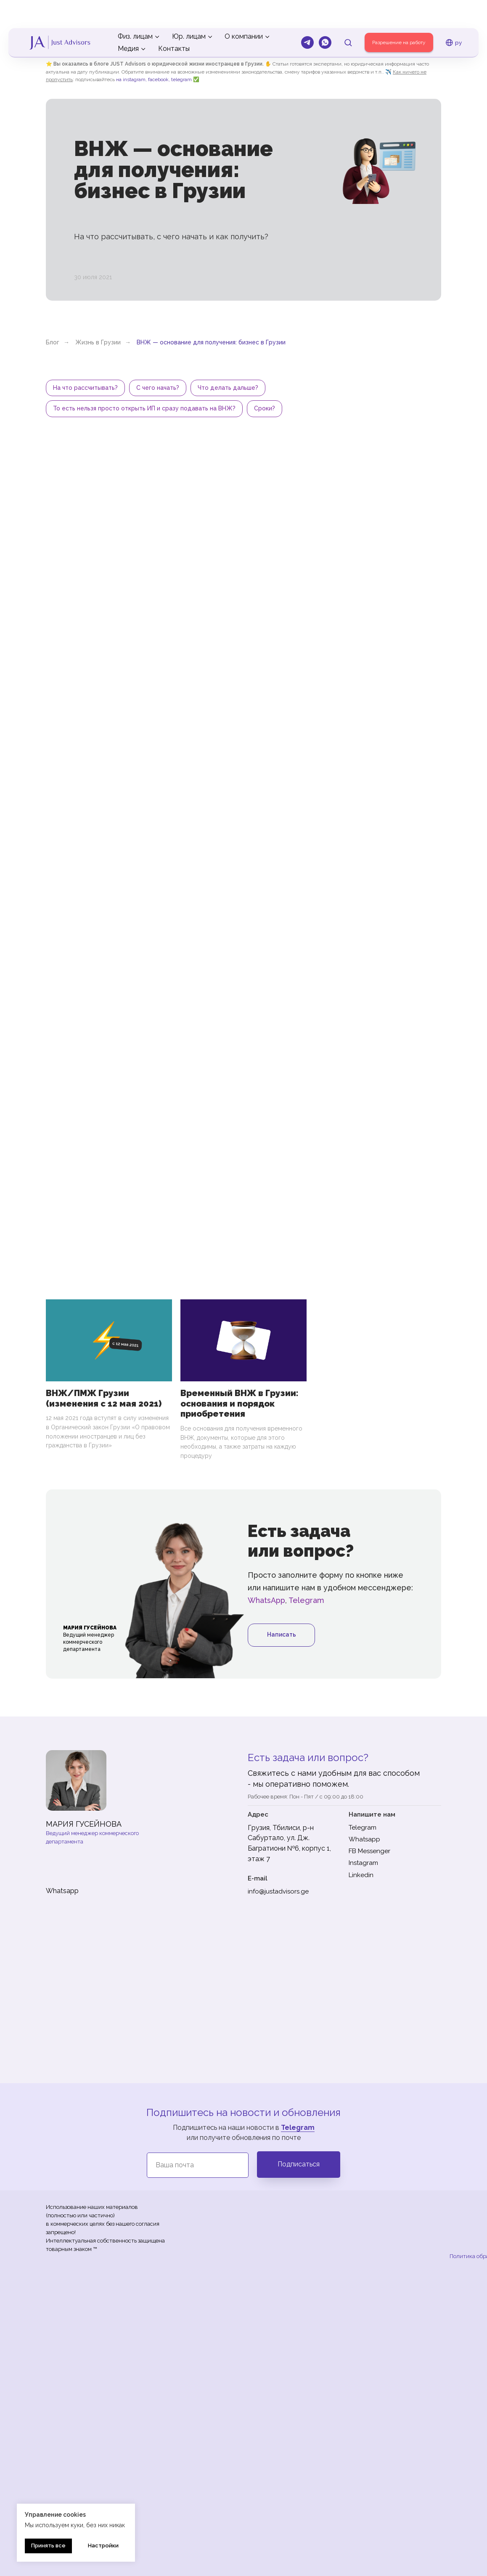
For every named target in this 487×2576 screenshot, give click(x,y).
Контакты (174, 20)
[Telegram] (307, 14)
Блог (52, 342)
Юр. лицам (189, 8)
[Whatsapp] (325, 14)
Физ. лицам (135, 8)
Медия (128, 20)
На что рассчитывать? (86, 388)
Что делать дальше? (232, 388)
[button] (348, 14)
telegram (181, 79)
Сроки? (267, 410)
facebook (158, 79)
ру (454, 14)
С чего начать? (160, 388)
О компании (244, 8)
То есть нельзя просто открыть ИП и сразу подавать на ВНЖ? (145, 410)
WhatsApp (266, 1603)
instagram (134, 79)
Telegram (306, 1603)
